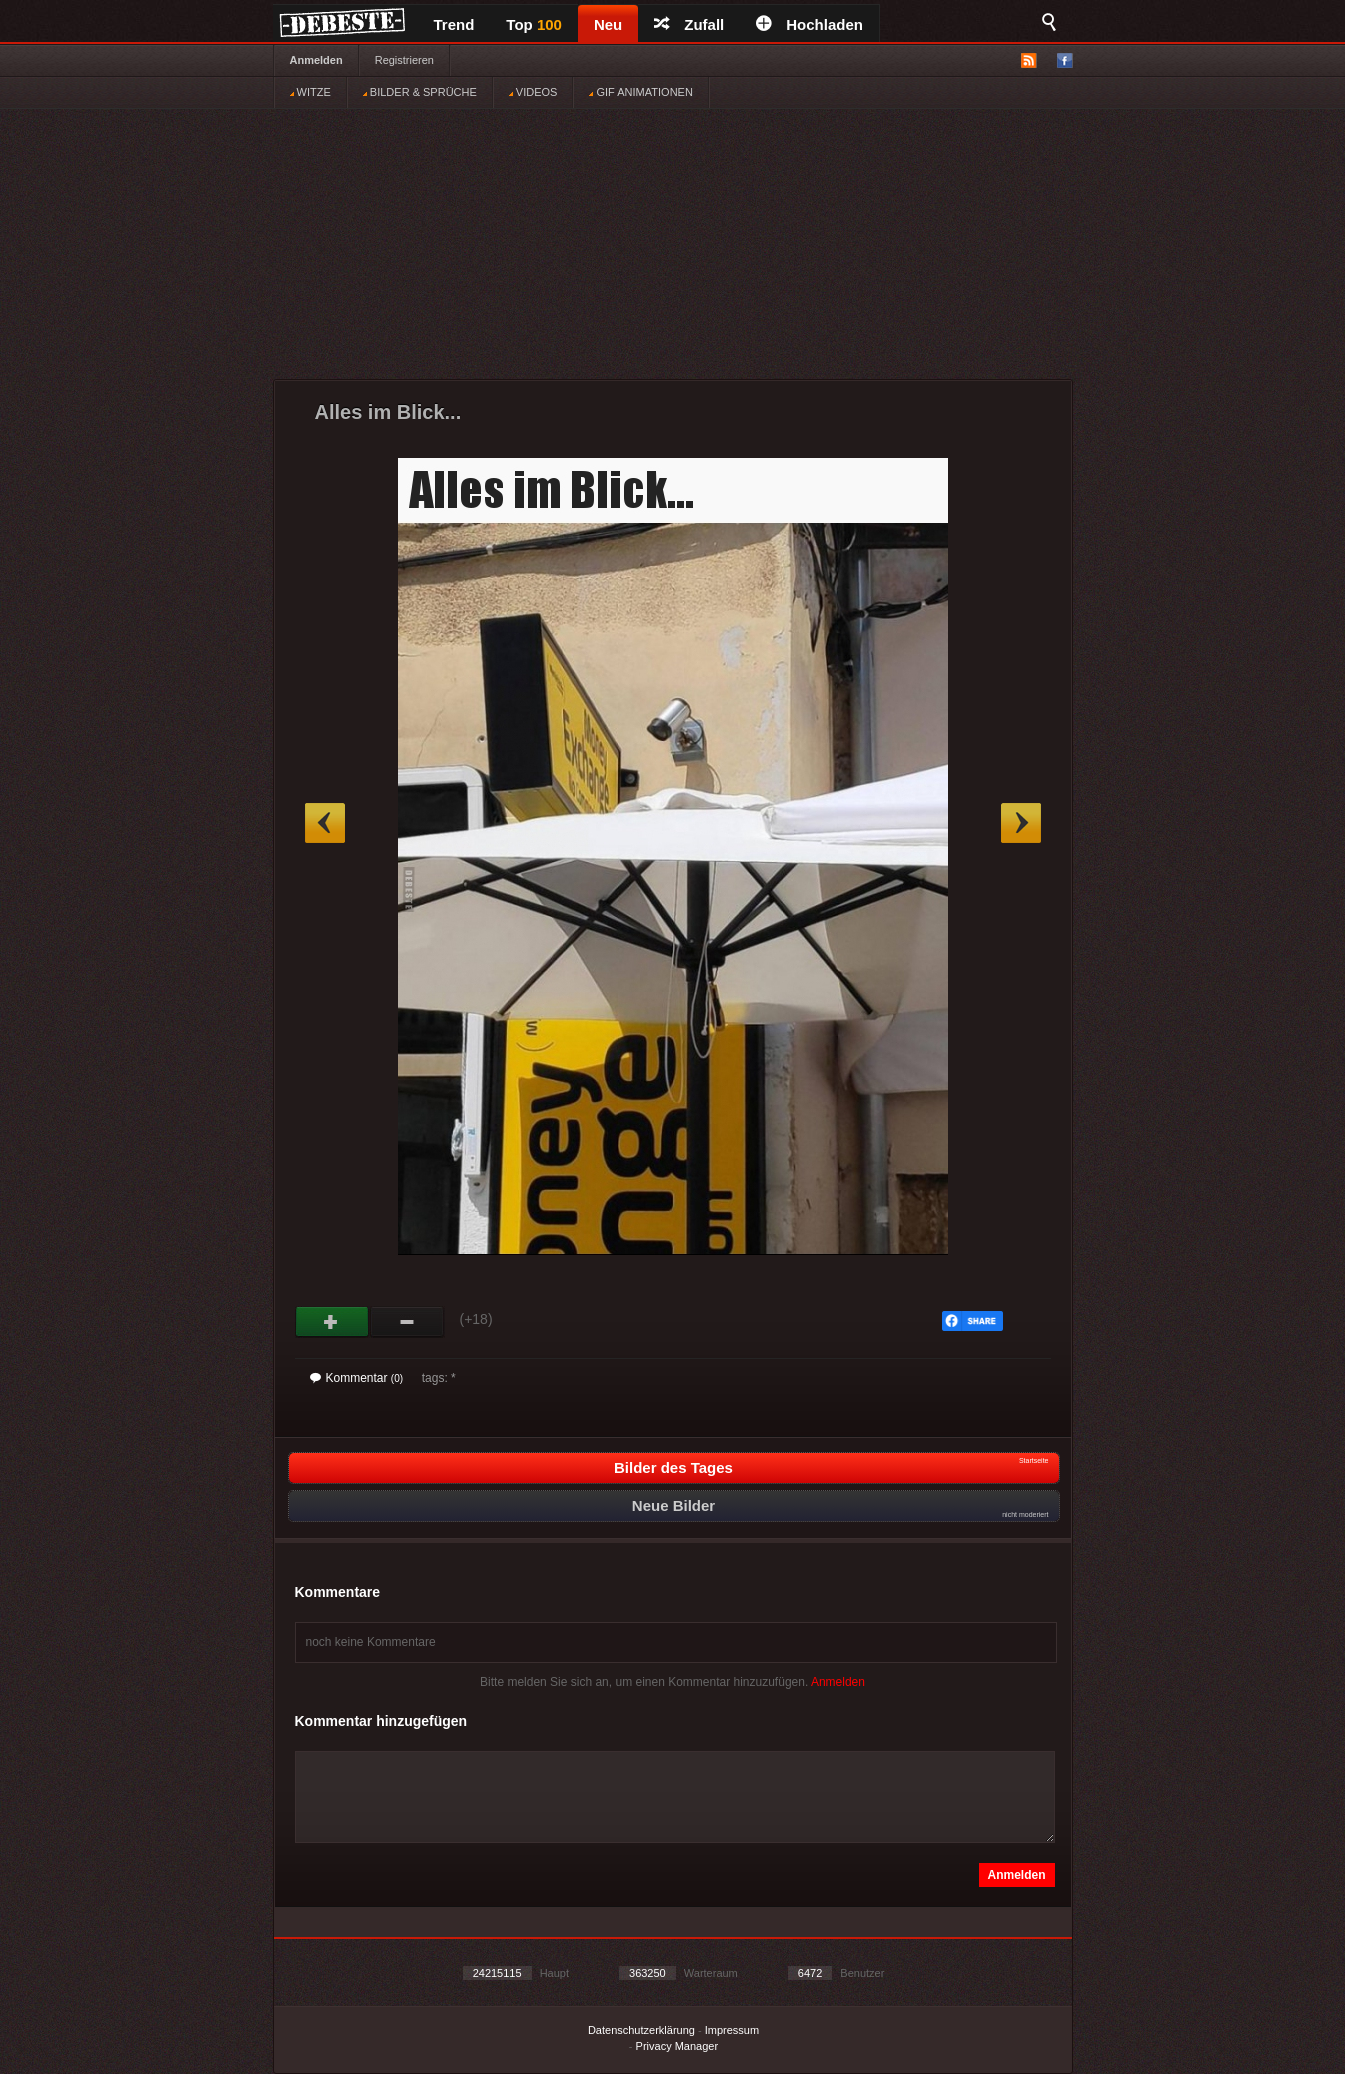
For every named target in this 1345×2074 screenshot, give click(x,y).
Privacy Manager (677, 2046)
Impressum (732, 2030)
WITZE (310, 92)
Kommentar (357, 1378)
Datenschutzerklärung (641, 2030)
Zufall (689, 24)
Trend (454, 24)
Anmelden (316, 60)
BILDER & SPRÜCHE (420, 92)
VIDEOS (533, 92)
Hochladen (809, 24)
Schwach (407, 1322)
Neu (608, 24)
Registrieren (404, 60)
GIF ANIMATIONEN (640, 92)
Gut (332, 1322)
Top (534, 24)
